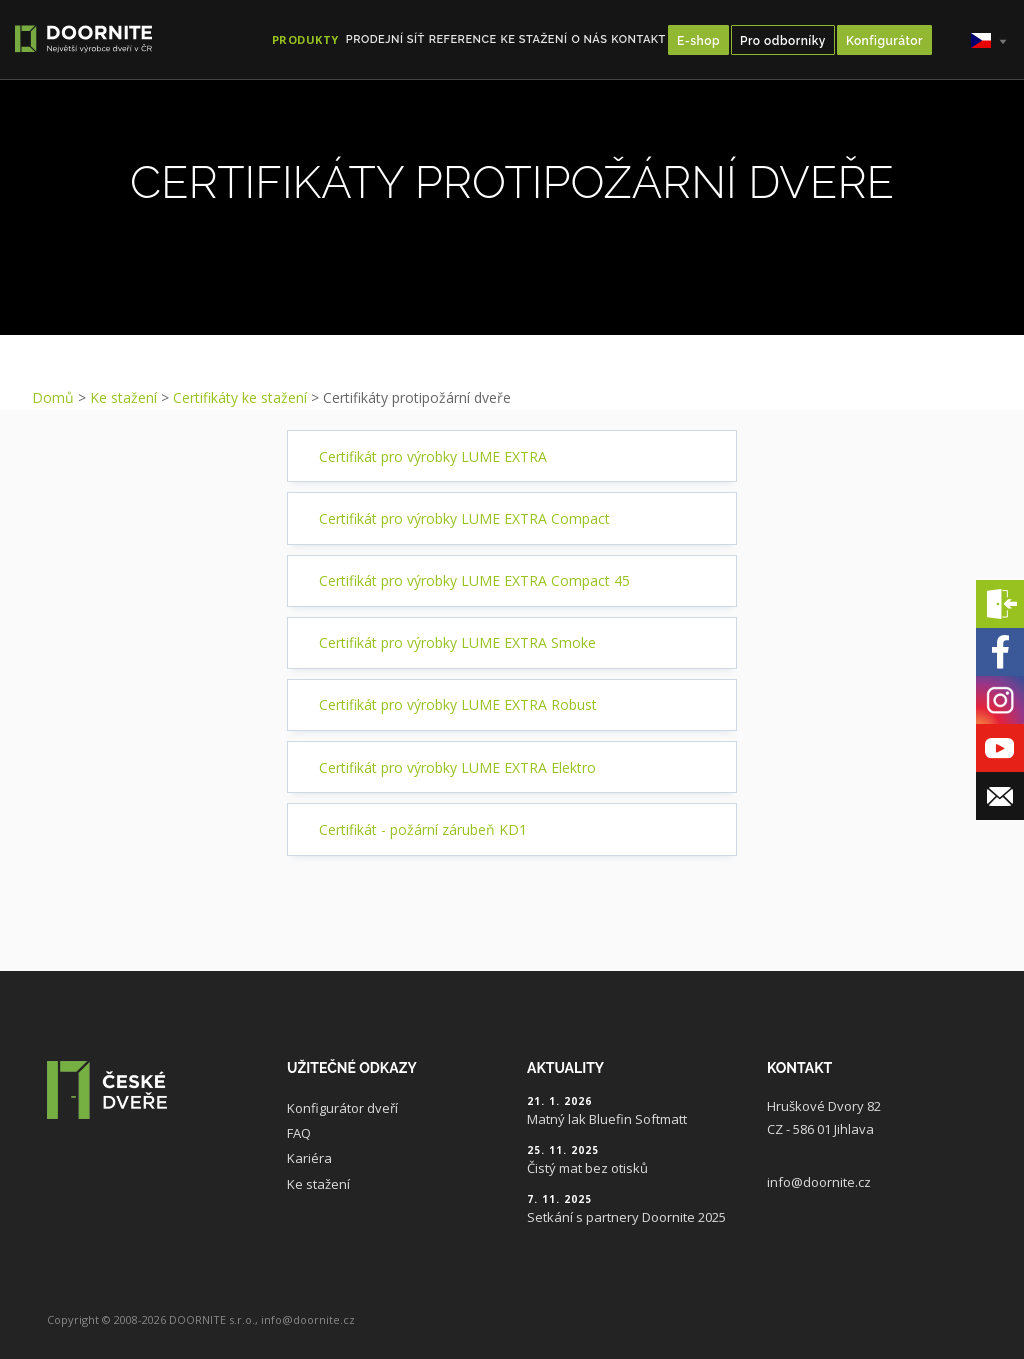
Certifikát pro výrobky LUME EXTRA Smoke (457, 642)
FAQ (299, 1133)
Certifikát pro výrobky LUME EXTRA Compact (464, 518)
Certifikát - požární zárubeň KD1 (423, 829)
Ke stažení (534, 39)
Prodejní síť (385, 39)
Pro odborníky (783, 41)
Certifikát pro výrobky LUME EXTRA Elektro (457, 767)
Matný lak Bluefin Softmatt (607, 1119)
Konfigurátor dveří (342, 1108)
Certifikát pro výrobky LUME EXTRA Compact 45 (474, 580)
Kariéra (309, 1158)
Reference (463, 39)
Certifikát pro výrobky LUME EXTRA (433, 456)
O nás (589, 39)
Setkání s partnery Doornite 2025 (626, 1217)
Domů (53, 397)
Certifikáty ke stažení (240, 397)
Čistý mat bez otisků (587, 1168)
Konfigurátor (884, 41)
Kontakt (638, 39)
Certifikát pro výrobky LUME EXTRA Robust (458, 704)
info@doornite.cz (819, 1182)
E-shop (698, 41)
